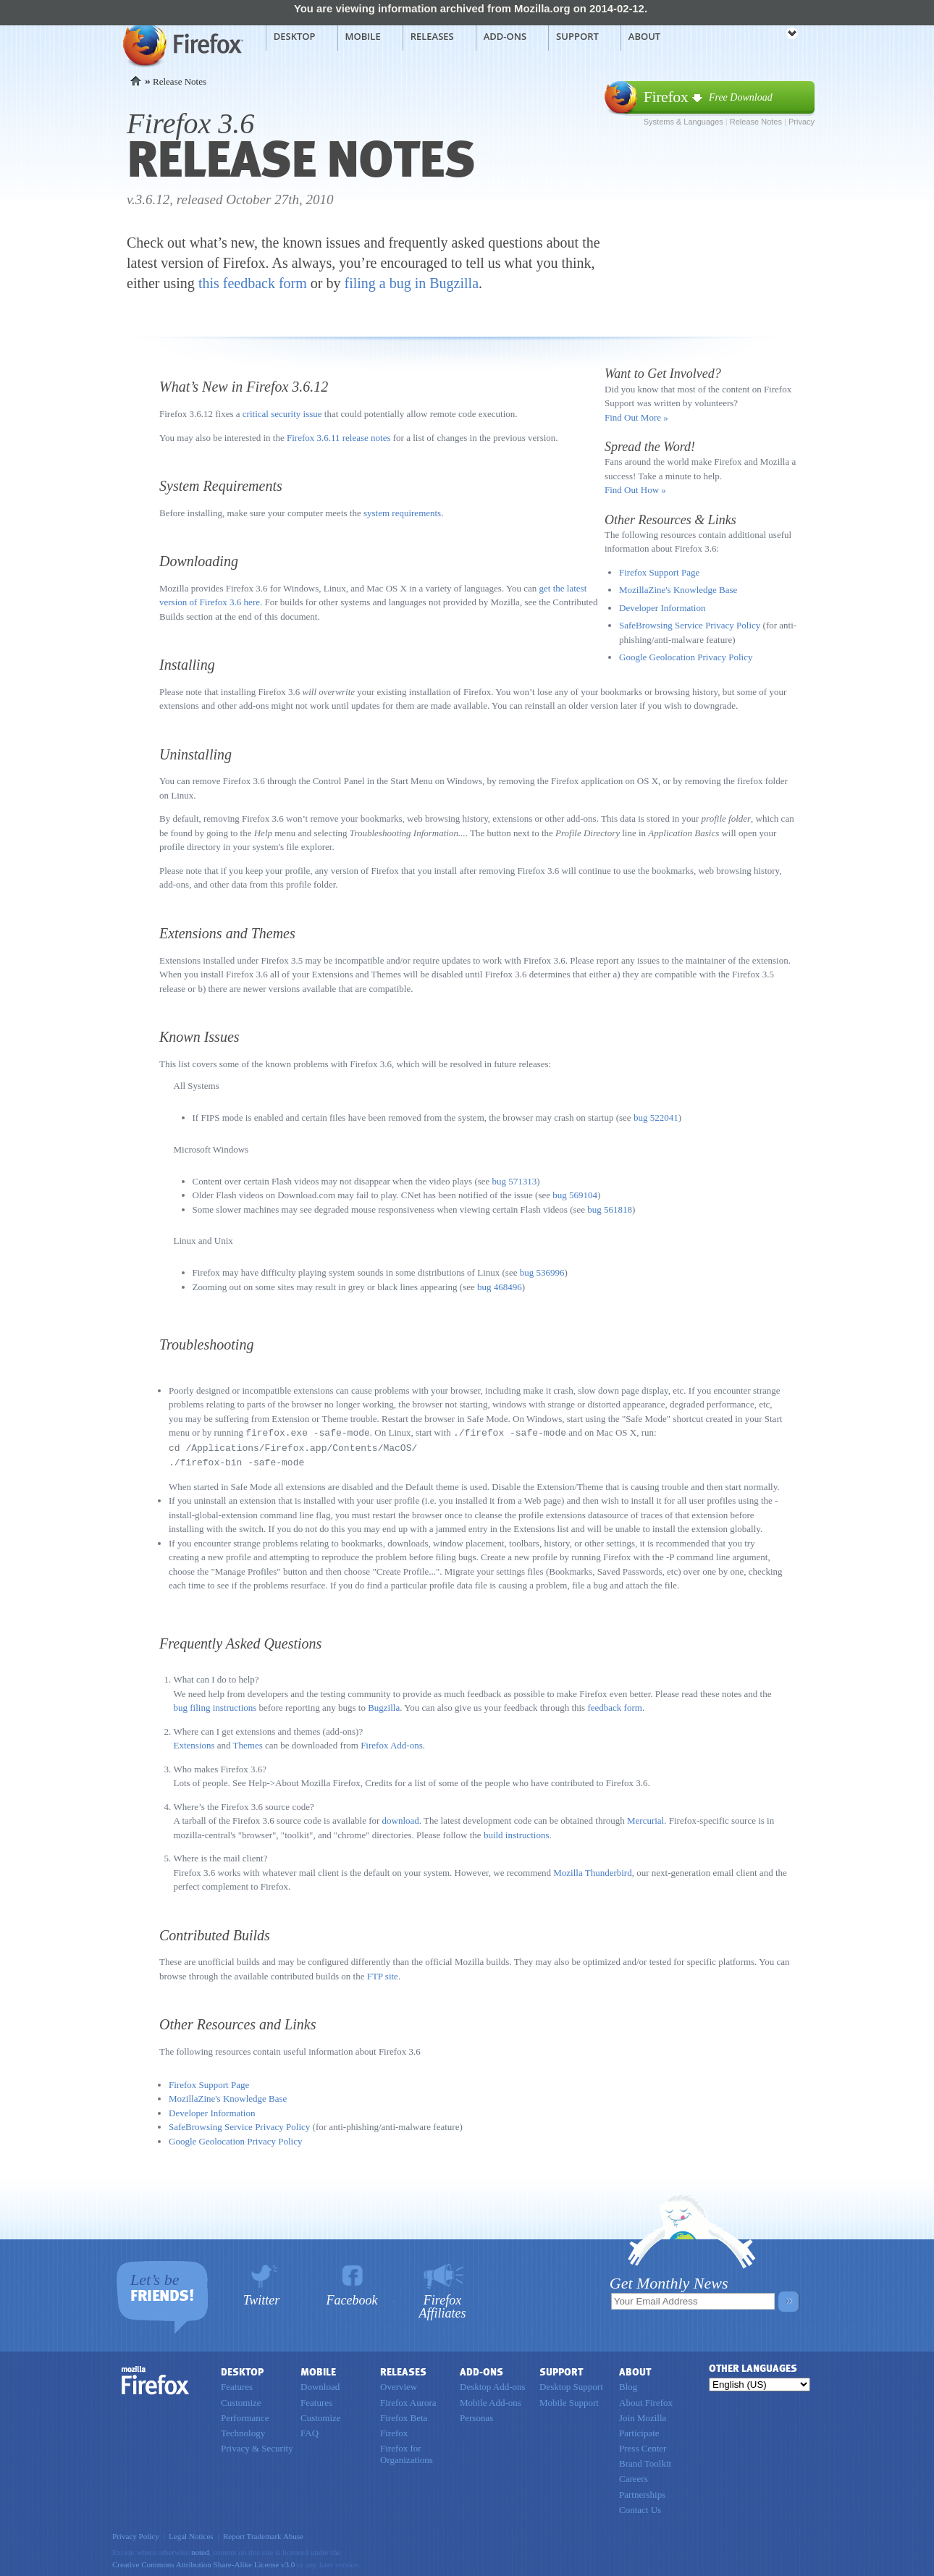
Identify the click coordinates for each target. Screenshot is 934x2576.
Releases (432, 36)
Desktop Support (571, 2384)
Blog (628, 2384)
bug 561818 (609, 1209)
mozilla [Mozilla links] (760, 35)
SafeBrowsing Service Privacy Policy (689, 625)
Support (577, 36)
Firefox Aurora (408, 2400)
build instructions (517, 1832)
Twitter (261, 2297)
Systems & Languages (683, 121)
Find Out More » (636, 417)
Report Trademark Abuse (263, 2534)
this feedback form (252, 283)
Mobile (363, 36)
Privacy (801, 121)
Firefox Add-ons (392, 1743)
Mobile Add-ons (490, 2400)
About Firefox (646, 2400)
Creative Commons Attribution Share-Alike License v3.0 (203, 2562)
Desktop (295, 36)
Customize (241, 2400)
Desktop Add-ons (493, 2384)
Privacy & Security (257, 2446)
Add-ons (505, 36)
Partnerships (642, 2492)
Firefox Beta (403, 2415)
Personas (476, 2415)
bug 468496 (499, 1286)
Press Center (642, 2446)
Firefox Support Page (659, 572)
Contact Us (640, 2507)
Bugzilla (384, 1705)
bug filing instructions (215, 1705)
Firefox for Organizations (406, 2452)
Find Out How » (635, 489)
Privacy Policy (135, 2534)
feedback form (614, 1705)
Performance (245, 2415)
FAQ (309, 2430)
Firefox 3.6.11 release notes (339, 437)
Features (237, 2384)
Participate (639, 2430)
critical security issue (282, 413)
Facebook (352, 2297)
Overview (398, 2384)
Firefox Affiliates (442, 2304)
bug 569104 (574, 1195)
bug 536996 (542, 1272)
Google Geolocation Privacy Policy (686, 657)
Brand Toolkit (645, 2461)
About (644, 36)
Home (135, 80)
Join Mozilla (642, 2415)
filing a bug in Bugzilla (412, 283)
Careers (633, 2476)
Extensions (194, 1743)
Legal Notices (191, 2534)
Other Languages (753, 2366)
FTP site (382, 1974)
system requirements (402, 513)
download (400, 1818)
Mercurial (645, 1818)
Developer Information (662, 607)
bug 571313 (514, 1181)
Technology (243, 2430)
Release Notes (756, 121)
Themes (248, 1743)
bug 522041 (656, 1117)
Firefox (155, 2378)
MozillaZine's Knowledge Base (678, 589)
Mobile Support (569, 2400)
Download (320, 2384)
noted (200, 2550)
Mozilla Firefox (181, 44)
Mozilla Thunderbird (592, 1870)
